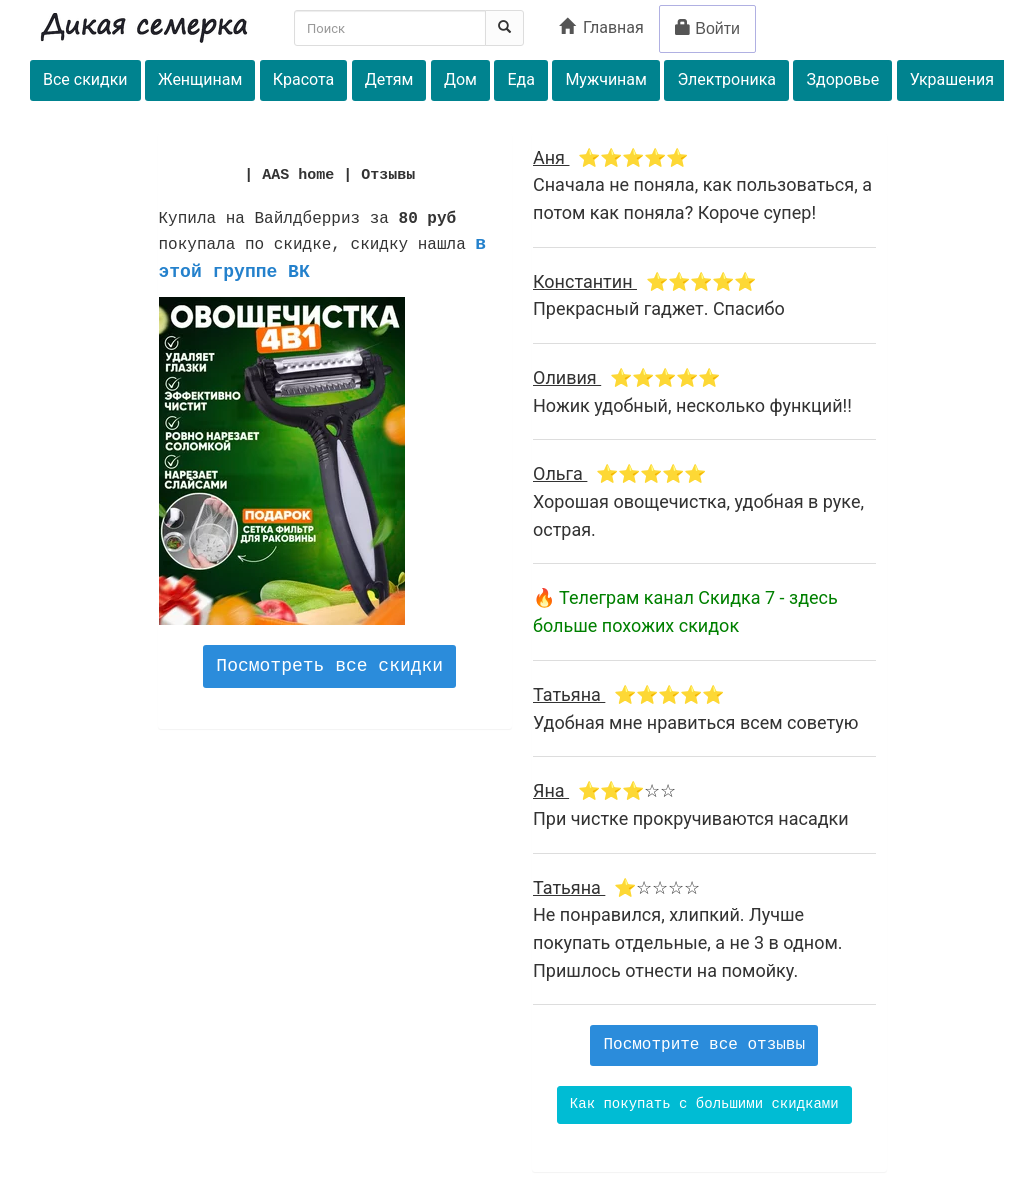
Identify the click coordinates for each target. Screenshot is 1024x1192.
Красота (303, 79)
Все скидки (85, 79)
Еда (520, 79)
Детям (389, 79)
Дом (460, 79)
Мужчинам (606, 79)
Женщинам (200, 79)
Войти (707, 28)
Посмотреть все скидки (329, 666)
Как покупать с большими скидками (704, 1104)
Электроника (726, 79)
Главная (601, 27)
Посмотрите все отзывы (704, 1045)
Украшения (952, 79)
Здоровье (842, 79)
